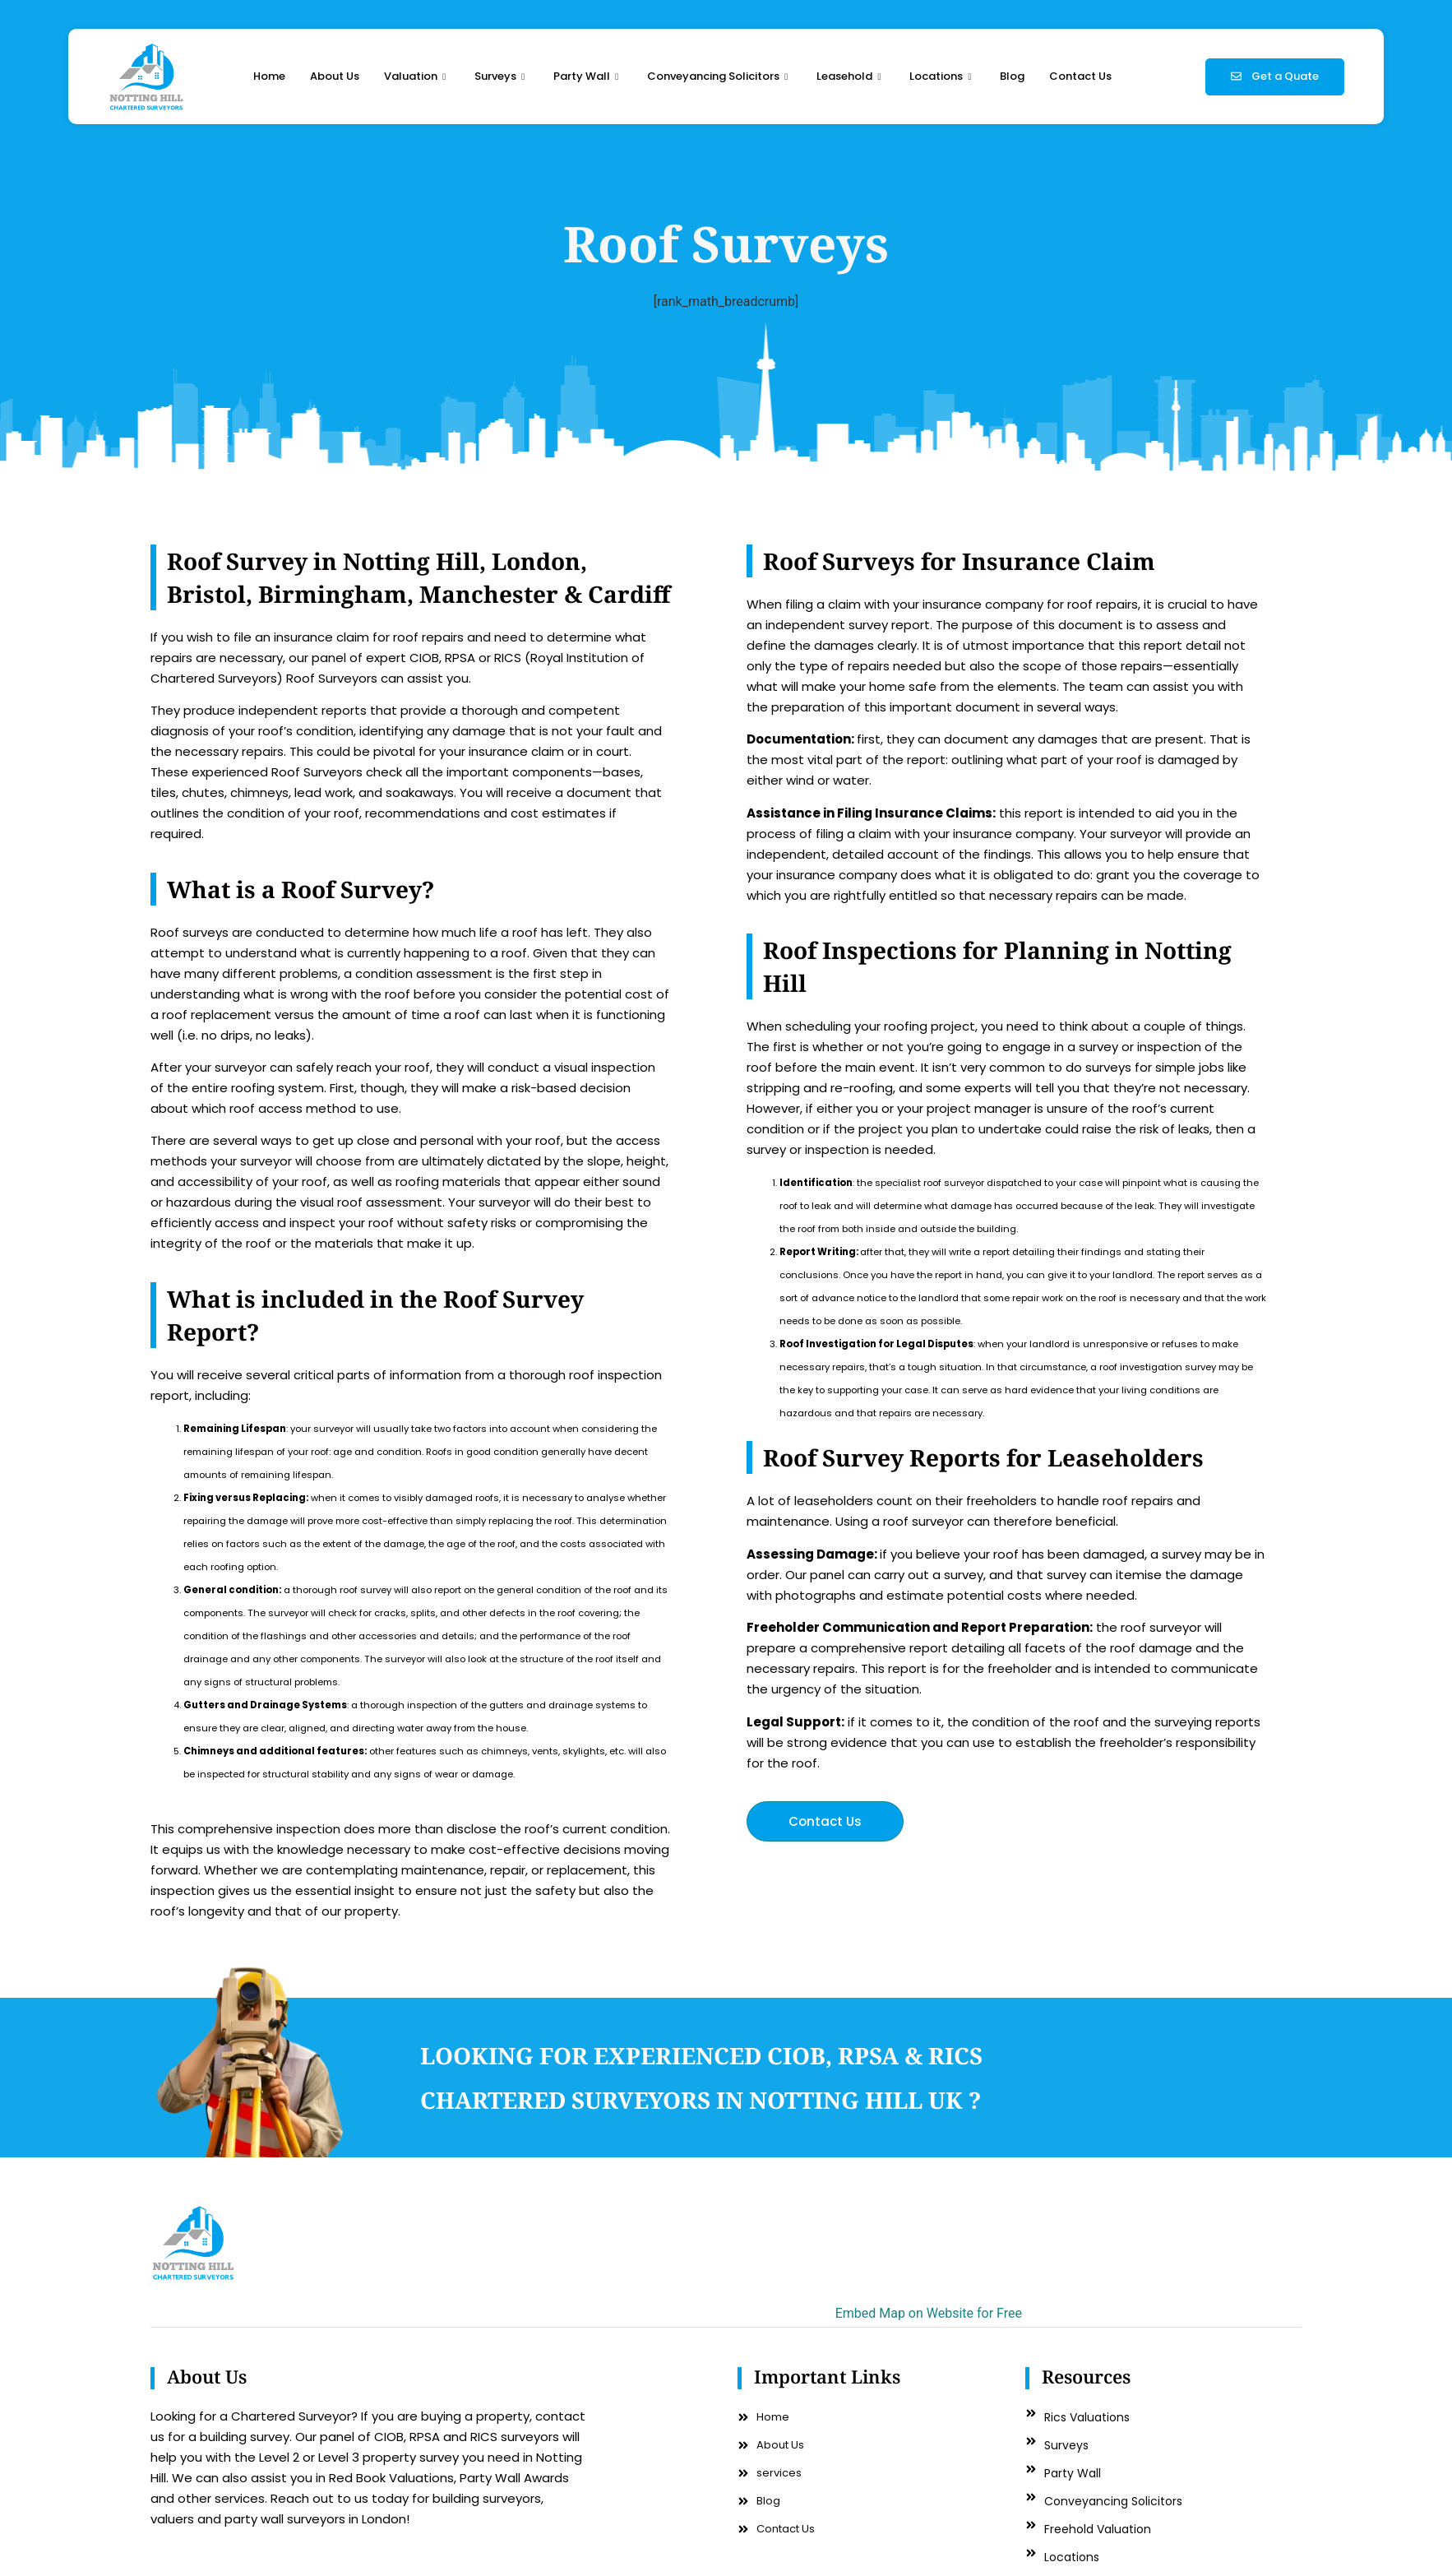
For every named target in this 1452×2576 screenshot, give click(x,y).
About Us (334, 76)
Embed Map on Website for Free (928, 2313)
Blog (1012, 76)
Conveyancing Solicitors (719, 76)
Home (269, 76)
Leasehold (850, 76)
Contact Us (1080, 76)
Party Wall (587, 76)
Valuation (417, 76)
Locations (942, 76)
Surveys (501, 76)
